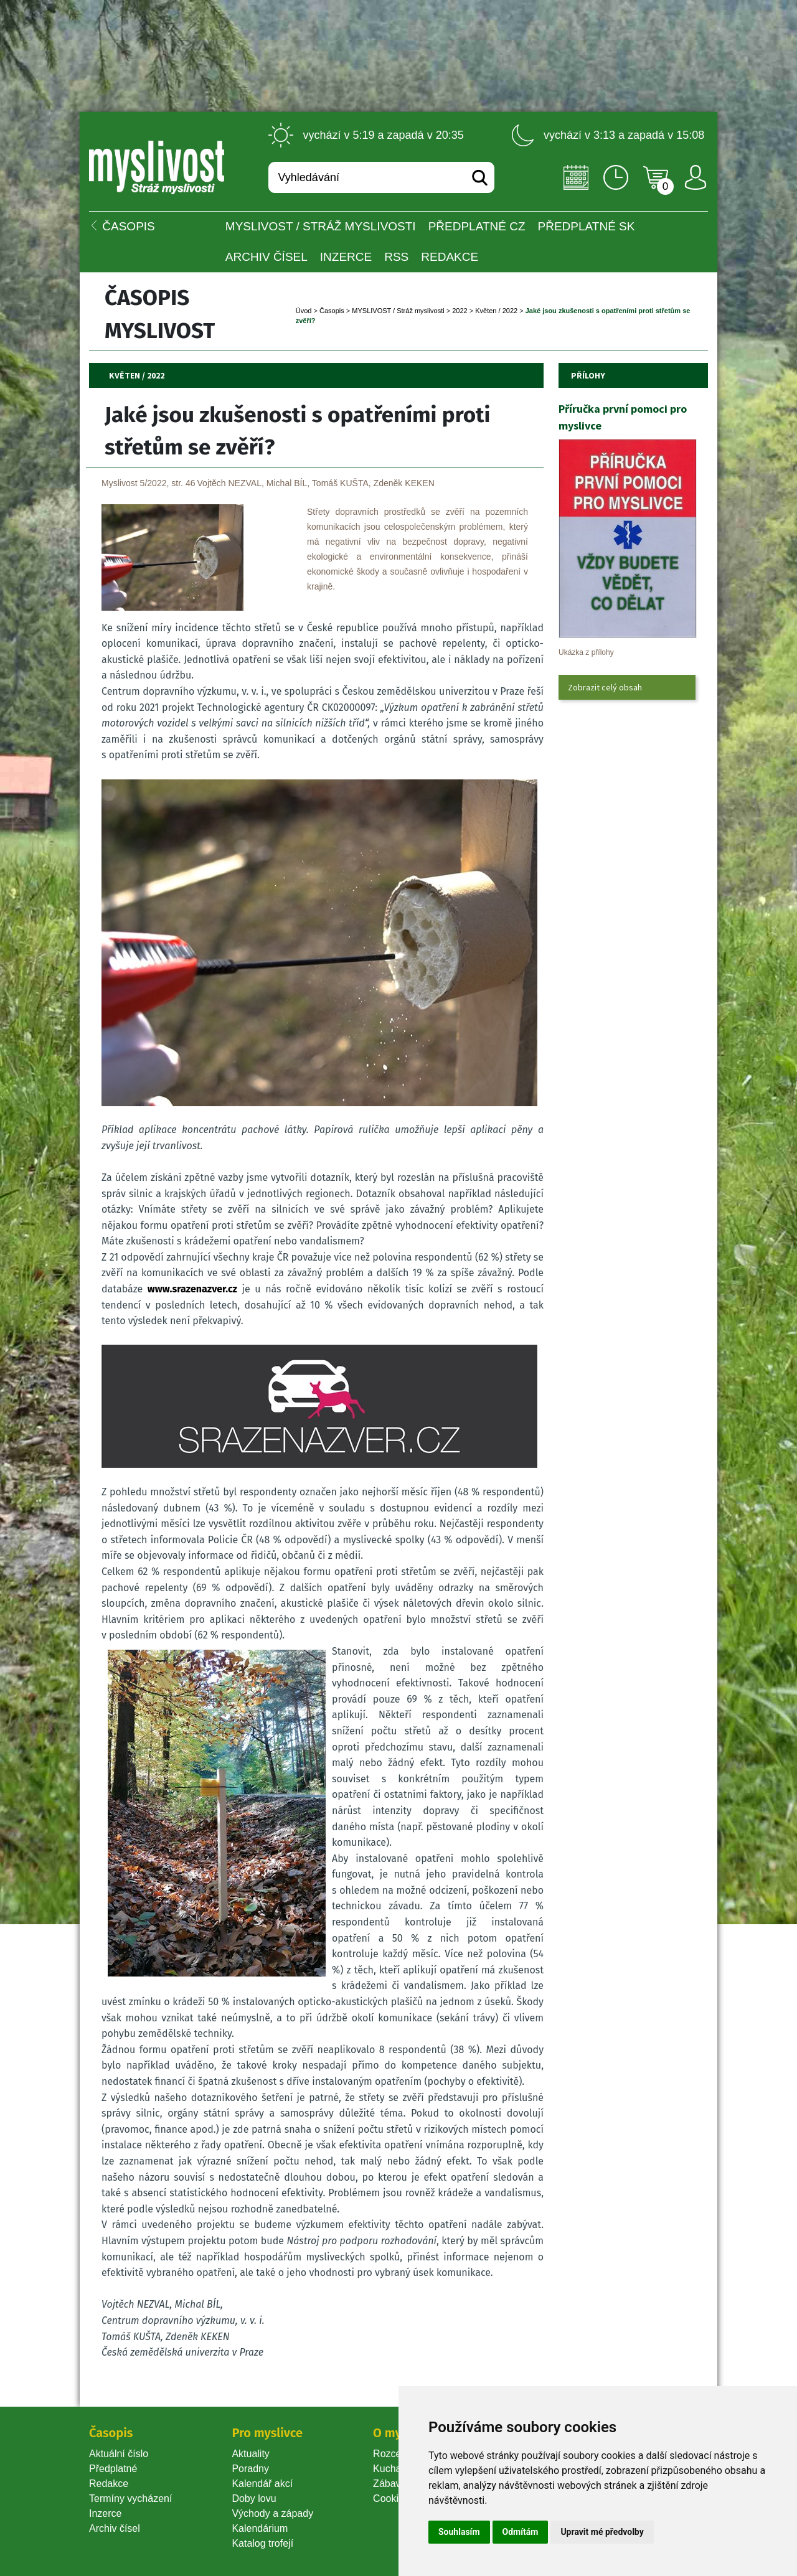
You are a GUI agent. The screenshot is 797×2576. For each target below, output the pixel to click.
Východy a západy (272, 2513)
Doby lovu (254, 2498)
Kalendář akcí (262, 2483)
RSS (396, 256)
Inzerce (105, 2513)
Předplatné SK (586, 226)
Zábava (389, 2483)
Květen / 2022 (496, 310)
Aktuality (250, 2453)
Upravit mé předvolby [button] (601, 2532)
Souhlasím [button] (459, 2532)
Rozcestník (397, 2453)
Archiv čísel (266, 256)
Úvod (304, 310)
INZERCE (346, 256)
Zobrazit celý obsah (605, 687)
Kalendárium (260, 2528)
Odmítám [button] (520, 2532)
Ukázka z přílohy (586, 652)
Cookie (391, 2498)
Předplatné (113, 2468)
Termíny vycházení (130, 2498)
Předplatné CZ (477, 226)
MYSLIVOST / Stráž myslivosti (320, 226)
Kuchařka (394, 2468)
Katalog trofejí (262, 2543)
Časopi (331, 310)
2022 (459, 310)
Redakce (449, 256)
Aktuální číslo (118, 2453)
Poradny (250, 2468)
